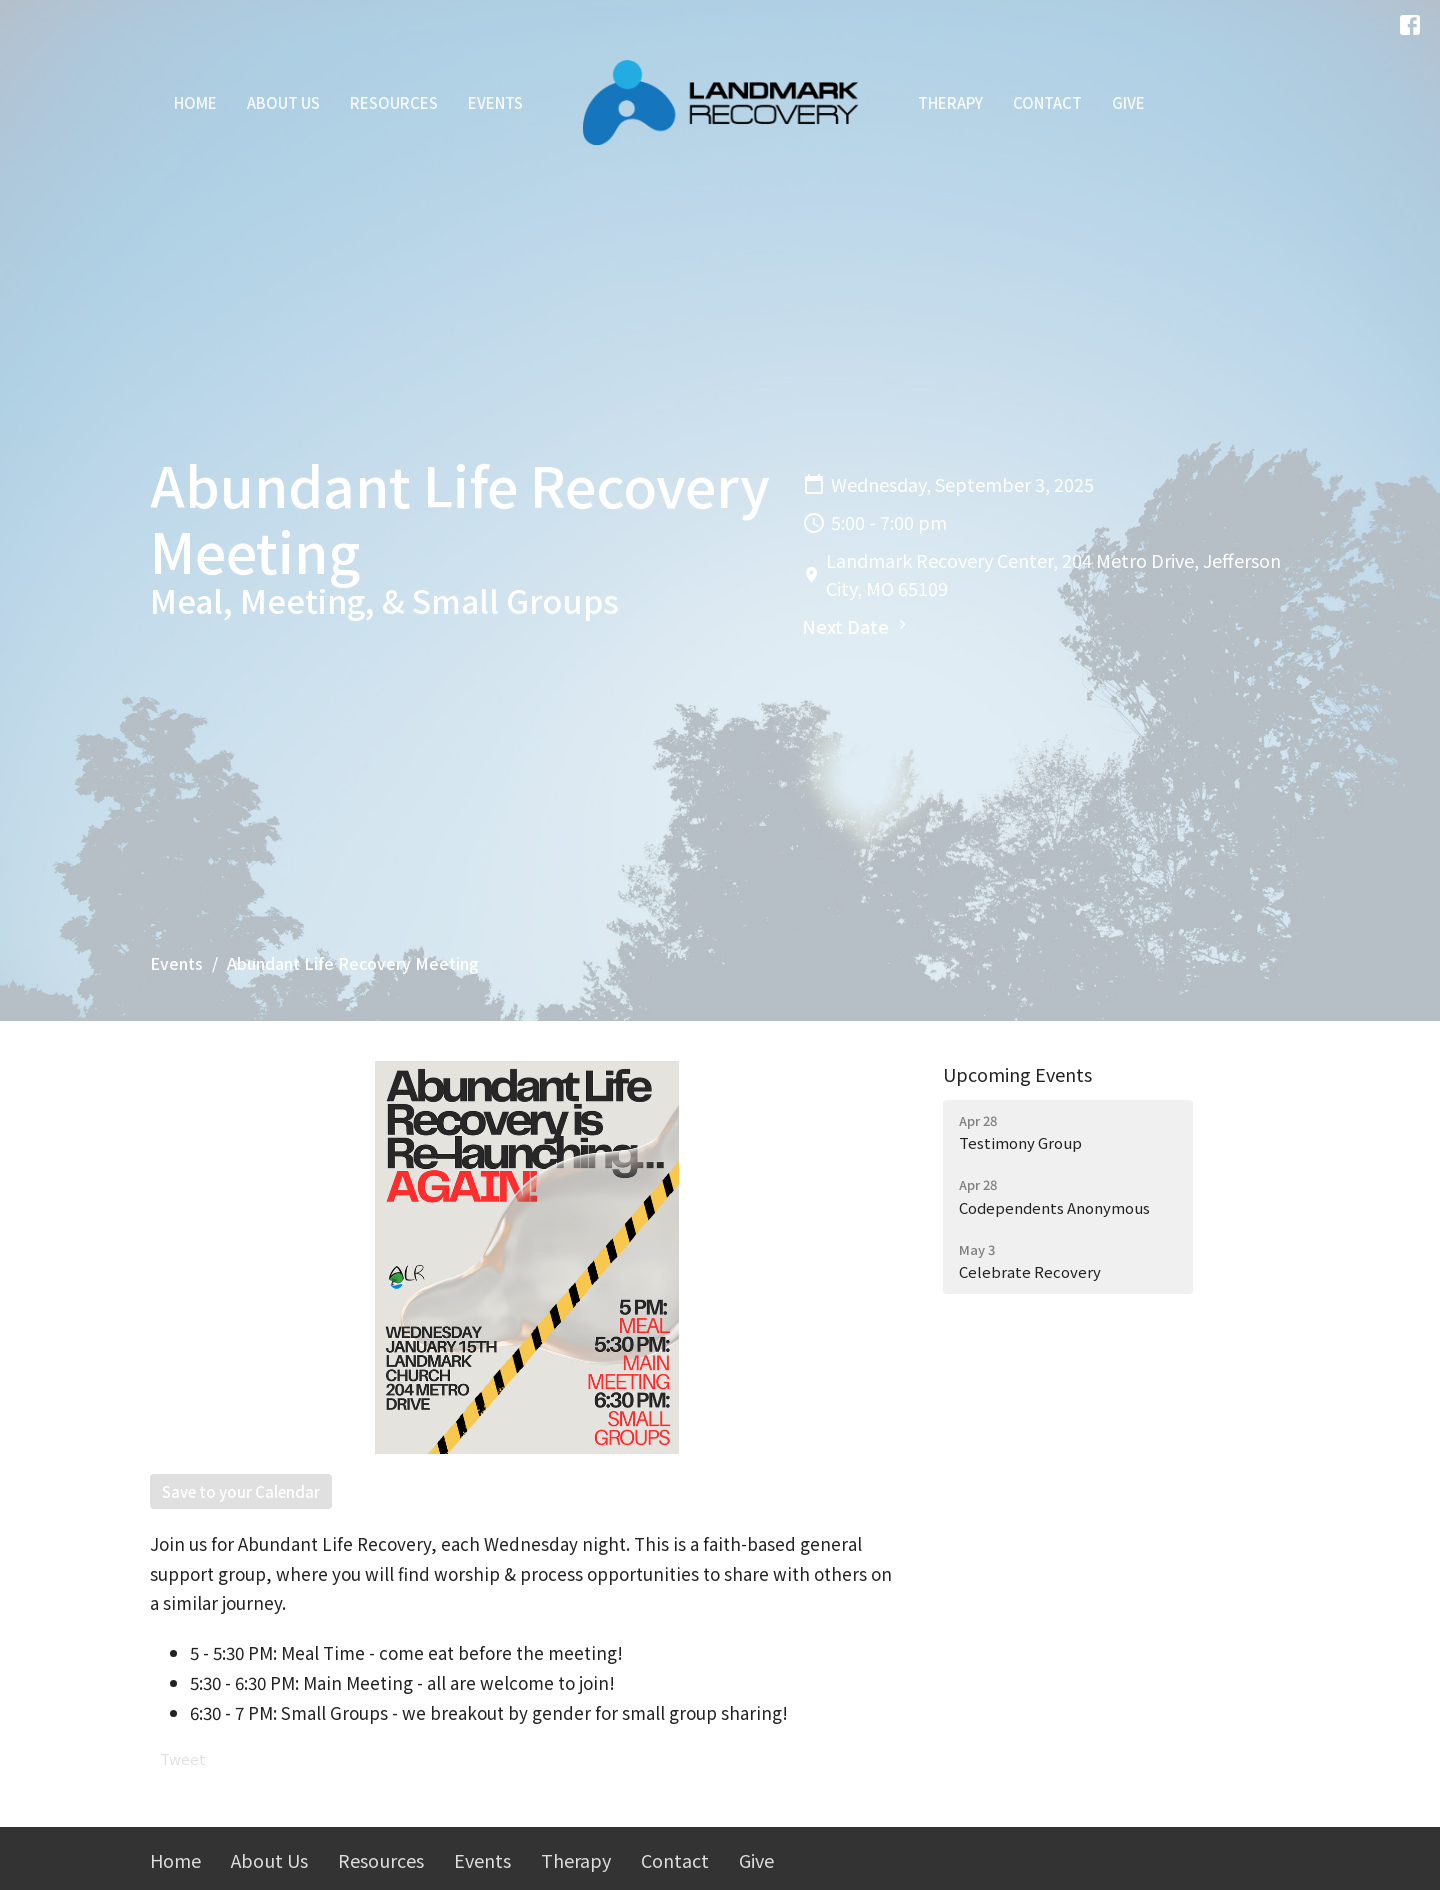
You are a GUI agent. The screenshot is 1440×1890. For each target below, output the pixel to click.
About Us (283, 102)
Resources (394, 102)
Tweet (183, 1758)
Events (495, 102)
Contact (1047, 102)
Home (195, 102)
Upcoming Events (1017, 1074)
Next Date (857, 626)
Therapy (950, 102)
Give (1128, 102)
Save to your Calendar (241, 1491)
